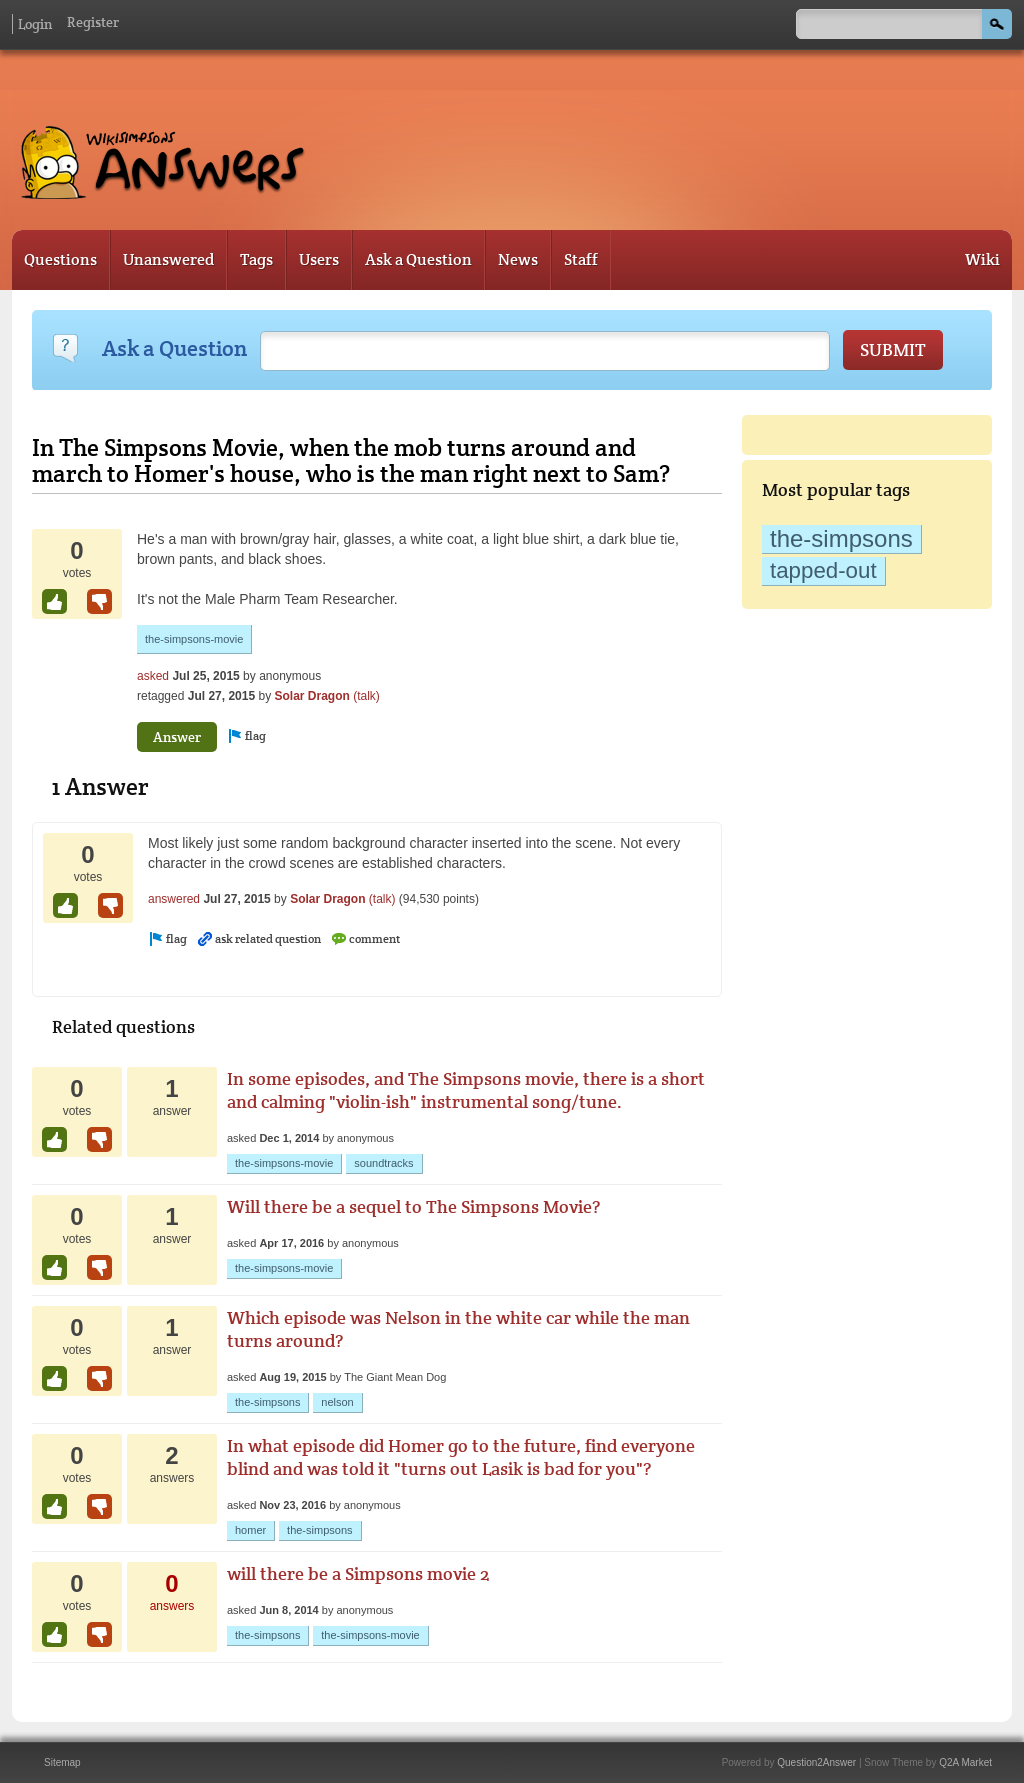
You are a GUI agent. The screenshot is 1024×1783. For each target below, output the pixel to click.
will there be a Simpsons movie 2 (358, 1573)
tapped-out (823, 570)
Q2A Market (965, 1762)
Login (35, 24)
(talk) (366, 696)
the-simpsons (841, 538)
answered (174, 899)
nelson (337, 1402)
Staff (581, 259)
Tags (256, 259)
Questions (60, 259)
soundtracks (383, 1163)
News (518, 259)
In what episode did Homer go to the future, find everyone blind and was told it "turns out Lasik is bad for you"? (461, 1457)
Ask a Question (418, 259)
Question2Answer (816, 1762)
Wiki (982, 259)
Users (319, 259)
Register (93, 22)
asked (153, 676)
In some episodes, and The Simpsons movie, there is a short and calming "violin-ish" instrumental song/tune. (466, 1090)
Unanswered (168, 259)
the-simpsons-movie (194, 639)
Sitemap (62, 1762)
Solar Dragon (311, 696)
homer (250, 1530)
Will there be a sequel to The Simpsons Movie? (413, 1206)
